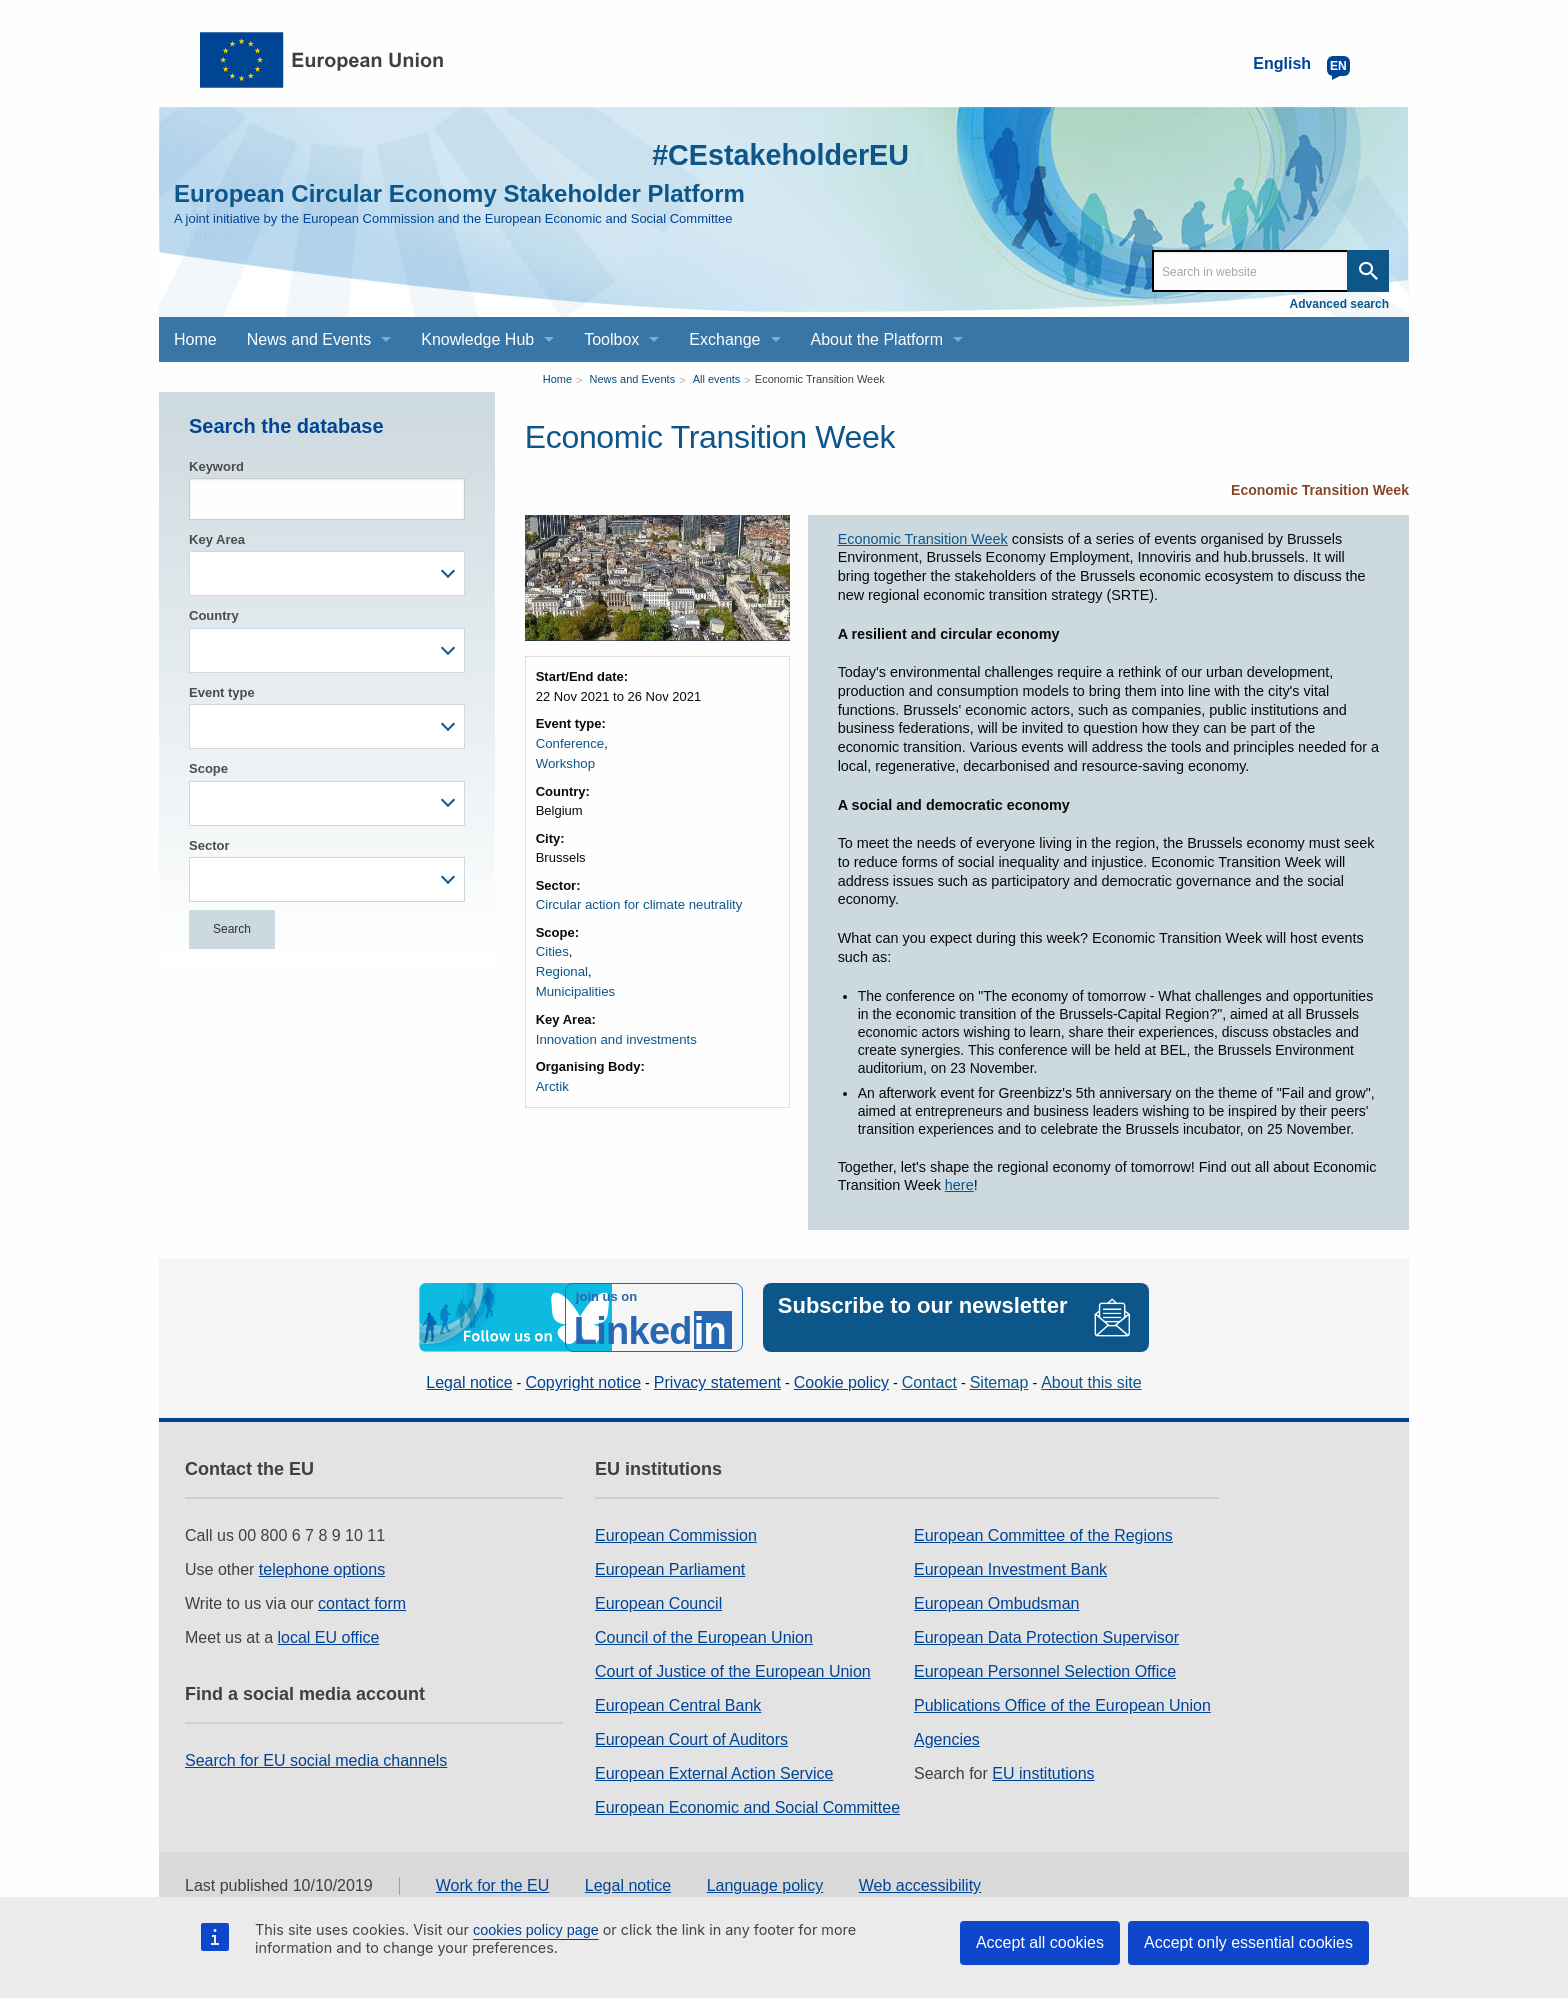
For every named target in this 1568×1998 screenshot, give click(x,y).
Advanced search (1339, 304)
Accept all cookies (1040, 1942)
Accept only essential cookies (1248, 1942)
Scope (208, 768)
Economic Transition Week (820, 379)
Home (557, 379)
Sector (209, 845)
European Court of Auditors (691, 1737)
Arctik (552, 1083)
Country (214, 615)
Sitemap (999, 1381)
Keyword (216, 466)
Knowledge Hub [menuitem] (477, 339)
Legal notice (469, 1381)
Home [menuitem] (195, 339)
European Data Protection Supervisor (1046, 1635)
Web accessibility (920, 1884)
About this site (1091, 1381)
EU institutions (1043, 1771)
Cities (552, 950)
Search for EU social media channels (316, 1758)
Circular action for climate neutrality (637, 903)
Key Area (217, 539)
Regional (561, 970)
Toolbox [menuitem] (611, 339)
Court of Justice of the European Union (733, 1669)
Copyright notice (583, 1381)
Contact (929, 1381)
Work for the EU (493, 1884)
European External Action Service (714, 1771)
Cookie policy (841, 1381)
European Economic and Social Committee (747, 1805)
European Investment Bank (1010, 1567)
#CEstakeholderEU (775, 154)
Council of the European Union (704, 1635)
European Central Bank (678, 1703)
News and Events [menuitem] (309, 339)
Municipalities (575, 989)
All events (717, 379)
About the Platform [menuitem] (877, 339)
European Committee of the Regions (1043, 1533)
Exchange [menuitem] (724, 339)
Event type (222, 692)
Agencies (947, 1737)
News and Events (633, 379)
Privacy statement (717, 1381)
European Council (658, 1601)
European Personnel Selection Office (1045, 1669)
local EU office (329, 1635)
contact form (362, 1601)
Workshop (565, 762)
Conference (569, 743)
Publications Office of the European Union (1062, 1703)
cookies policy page (536, 1930)
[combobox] (327, 573)
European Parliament (670, 1567)
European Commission (676, 1533)
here (959, 1185)
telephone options (322, 1567)
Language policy (765, 1884)
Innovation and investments (615, 1036)
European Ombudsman (996, 1601)
